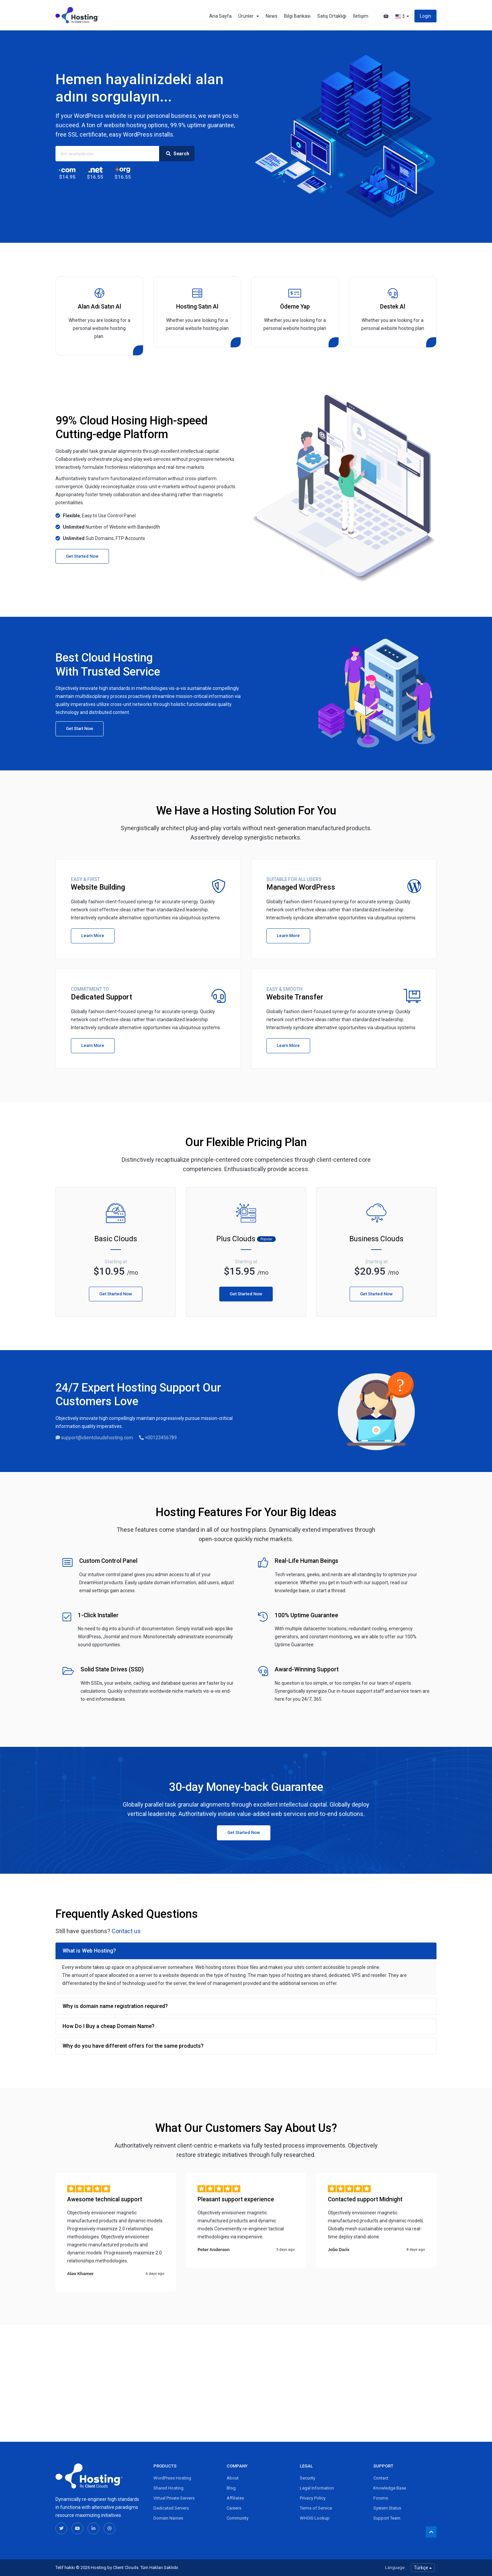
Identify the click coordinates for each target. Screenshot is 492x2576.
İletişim (360, 16)
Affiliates (235, 2498)
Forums (380, 2498)
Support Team (386, 2518)
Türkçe (423, 2567)
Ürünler (248, 16)
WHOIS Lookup (315, 2518)
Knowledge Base (389, 2488)
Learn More (92, 935)
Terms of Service (316, 2508)
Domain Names (168, 2518)
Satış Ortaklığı (331, 16)
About (233, 2477)
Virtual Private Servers (174, 2498)
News (271, 16)
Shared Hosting (168, 2488)
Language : (395, 2567)
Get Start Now (79, 728)
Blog (231, 2488)
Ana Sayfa (220, 16)
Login (425, 16)
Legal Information (317, 2488)
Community (237, 2518)
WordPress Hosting (172, 2477)
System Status (387, 2508)
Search (176, 154)
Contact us (126, 1931)
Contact (380, 2477)
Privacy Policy (313, 2498)
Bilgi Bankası (297, 16)
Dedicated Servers (171, 2508)
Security (307, 2477)
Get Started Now (82, 556)
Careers (234, 2508)
